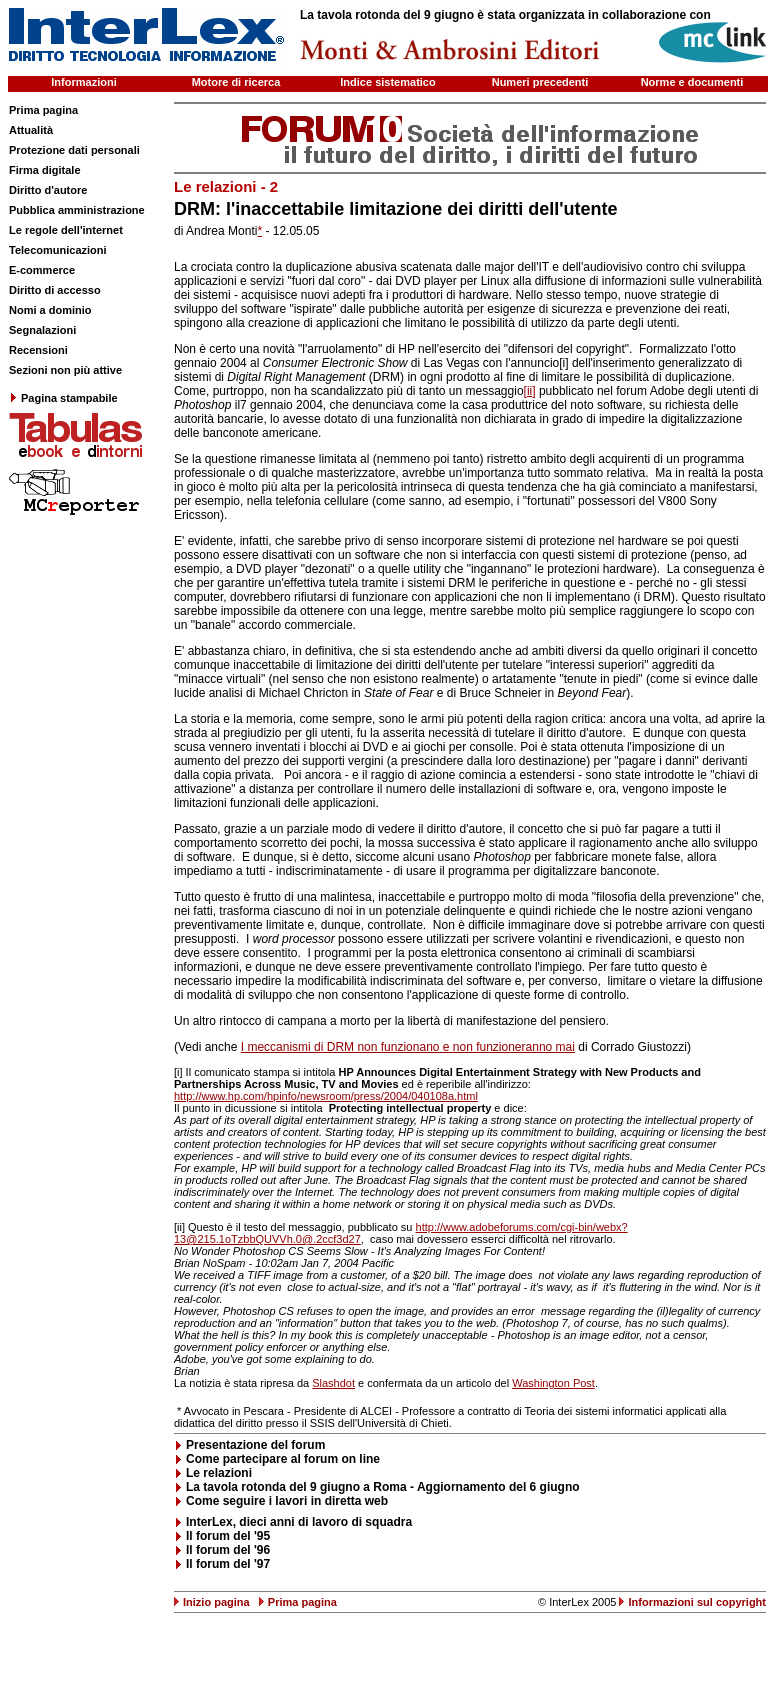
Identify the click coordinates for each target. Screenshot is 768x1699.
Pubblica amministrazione (77, 210)
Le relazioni (219, 1473)
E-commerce (42, 270)
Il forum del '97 (228, 1564)
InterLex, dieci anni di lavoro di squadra (299, 1522)
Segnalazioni (42, 330)
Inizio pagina (216, 1602)
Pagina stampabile (63, 398)
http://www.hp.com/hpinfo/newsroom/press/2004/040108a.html (326, 1096)
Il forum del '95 (228, 1536)
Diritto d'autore (48, 190)
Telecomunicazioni (58, 250)
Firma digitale (45, 170)
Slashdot (333, 1383)
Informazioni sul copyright (697, 1602)
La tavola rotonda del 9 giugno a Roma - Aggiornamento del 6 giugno (383, 1487)
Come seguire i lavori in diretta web (287, 1501)
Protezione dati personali (74, 150)
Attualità (31, 130)
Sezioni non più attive (65, 370)
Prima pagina (43, 110)
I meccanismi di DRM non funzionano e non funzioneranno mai (408, 1047)
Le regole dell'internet (66, 230)
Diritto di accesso (55, 290)
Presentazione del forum (255, 1445)
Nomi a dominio (50, 310)
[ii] (530, 391)
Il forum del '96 (228, 1550)
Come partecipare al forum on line (283, 1459)
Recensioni (38, 350)
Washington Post (553, 1383)
